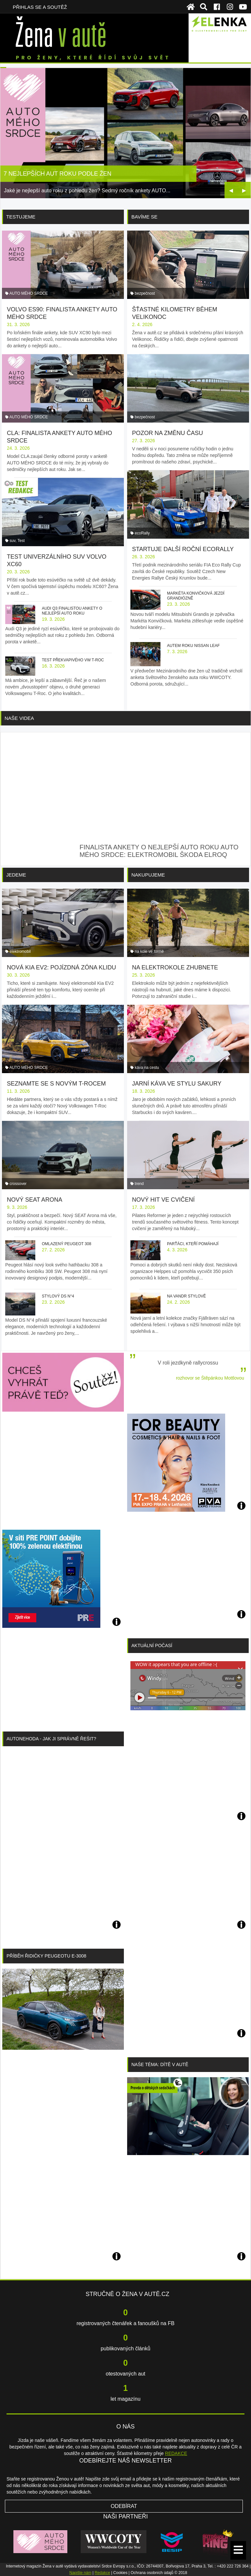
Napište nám (80, 2572)
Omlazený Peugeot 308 (66, 1244)
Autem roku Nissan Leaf (193, 645)
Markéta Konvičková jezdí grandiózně (196, 595)
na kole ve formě (149, 951)
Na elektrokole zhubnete (175, 967)
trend (139, 1183)
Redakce (102, 2572)
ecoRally (142, 533)
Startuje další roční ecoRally (183, 549)
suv (12, 540)
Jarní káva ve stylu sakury (176, 1083)
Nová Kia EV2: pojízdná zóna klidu (61, 967)
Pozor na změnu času (167, 433)
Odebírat (124, 2506)
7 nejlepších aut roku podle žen (57, 173)
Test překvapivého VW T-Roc (73, 660)
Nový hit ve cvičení (163, 1199)
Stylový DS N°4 (58, 1296)
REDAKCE (176, 2453)
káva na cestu (147, 1067)
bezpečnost (145, 293)
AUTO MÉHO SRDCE (28, 293)
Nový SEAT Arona (34, 1199)
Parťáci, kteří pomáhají (193, 1244)
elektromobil (20, 951)
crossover (17, 1183)
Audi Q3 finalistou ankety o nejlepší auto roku (72, 611)
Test (21, 540)
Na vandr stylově (186, 1296)
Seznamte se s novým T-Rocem (56, 1083)
